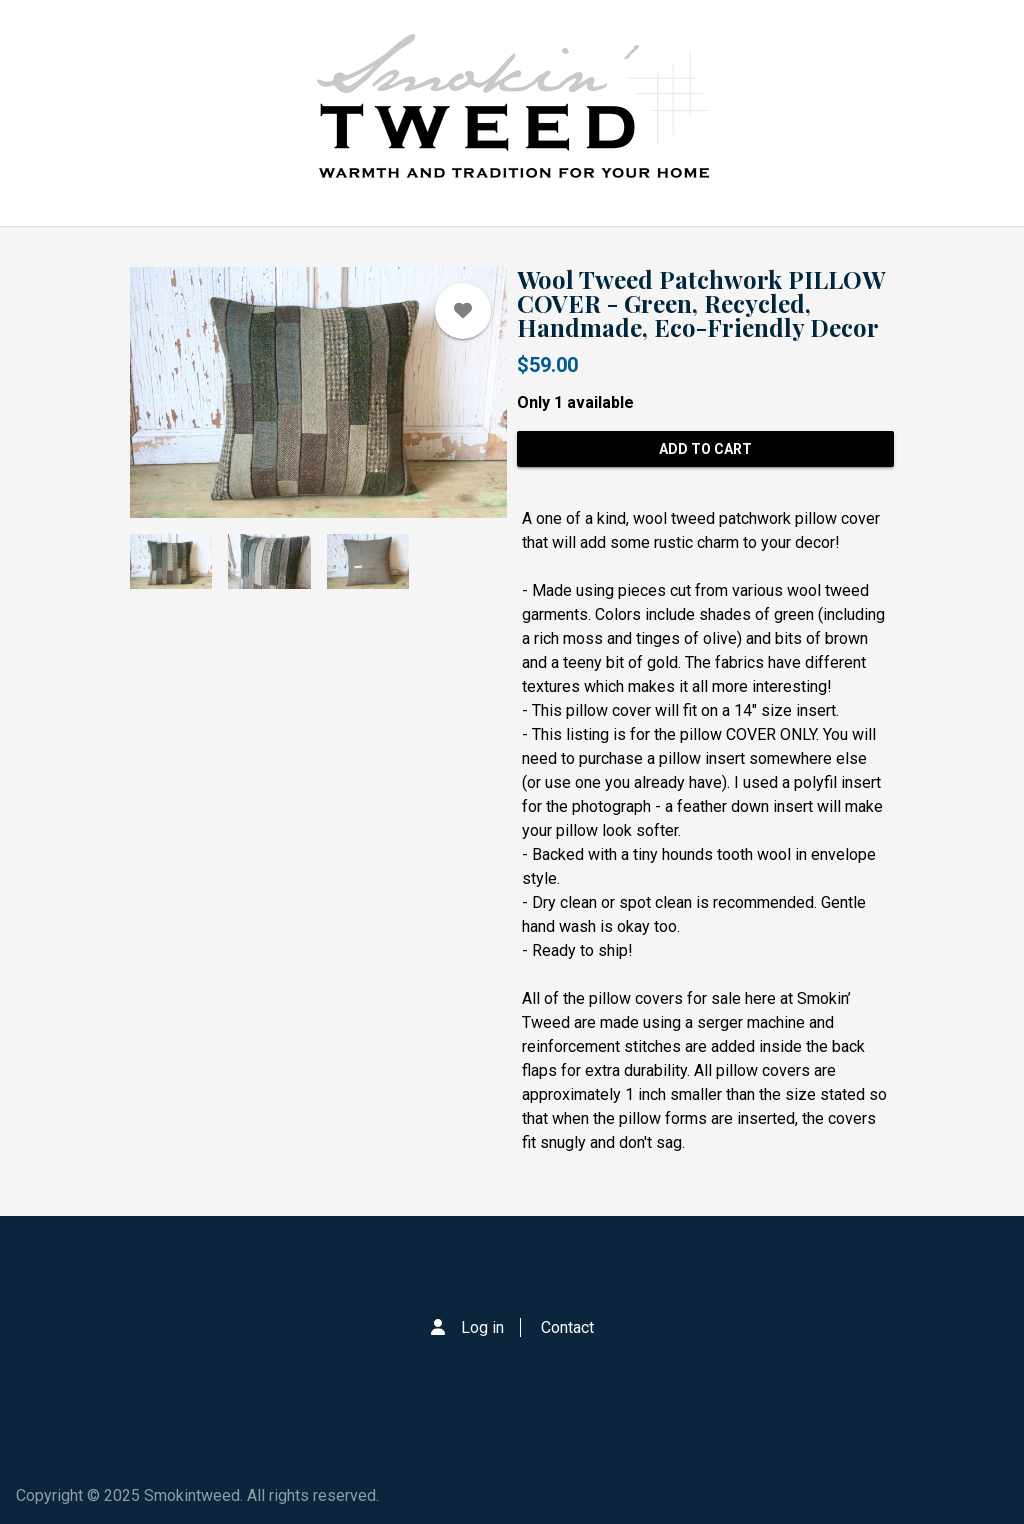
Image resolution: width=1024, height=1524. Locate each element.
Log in (482, 1327)
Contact (567, 1327)
